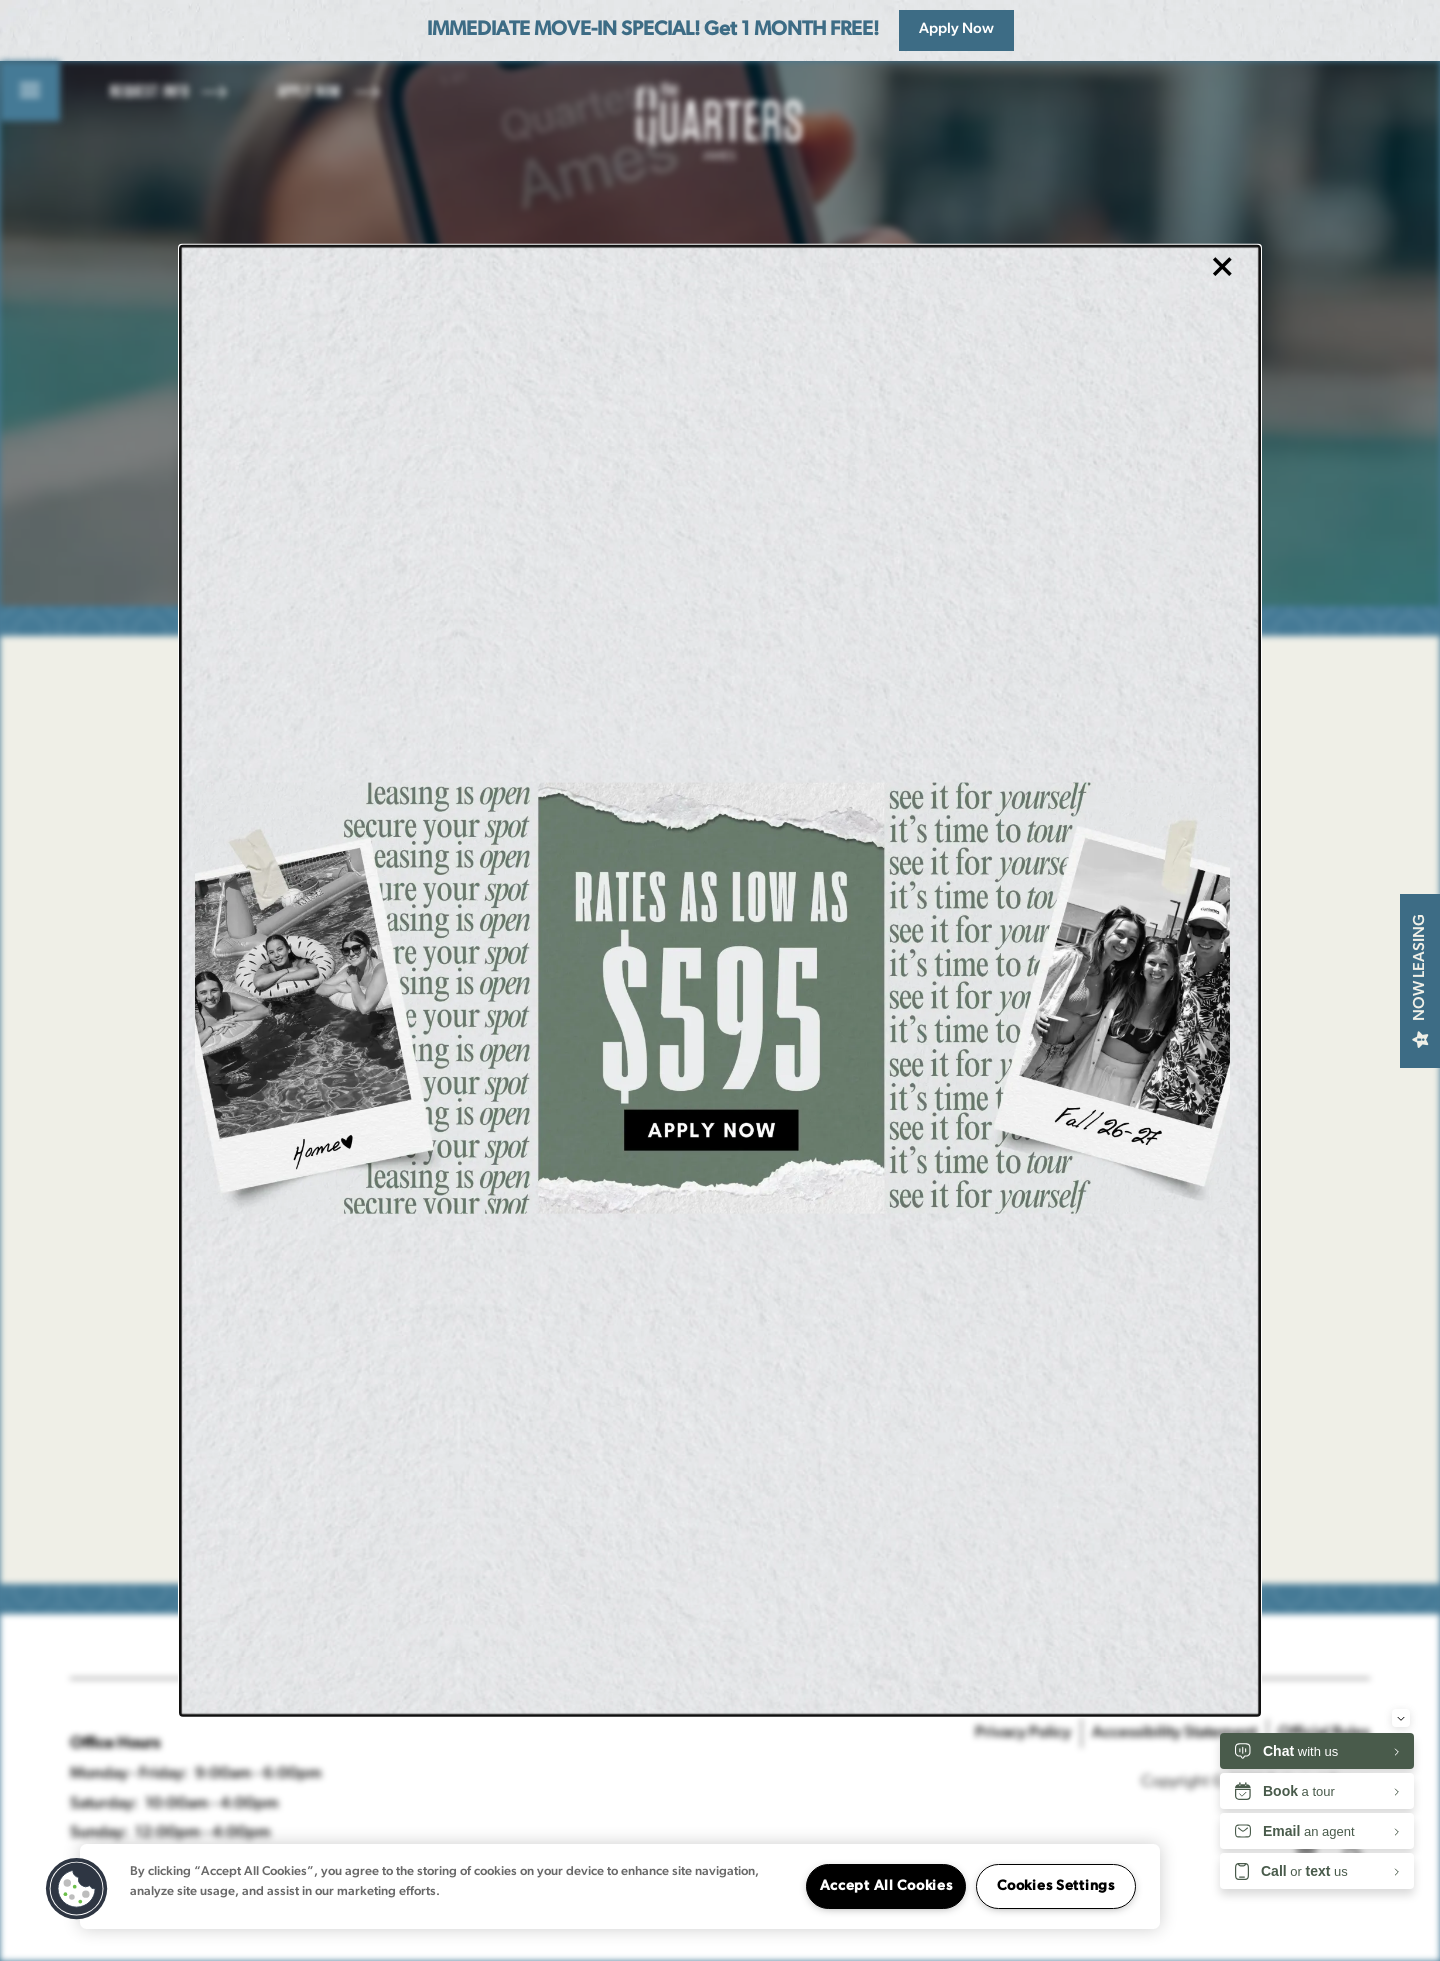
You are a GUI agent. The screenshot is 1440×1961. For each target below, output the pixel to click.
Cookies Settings (1056, 1886)
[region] (620, 1886)
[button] (77, 1889)
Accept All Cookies (886, 1886)
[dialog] (720, 980)
